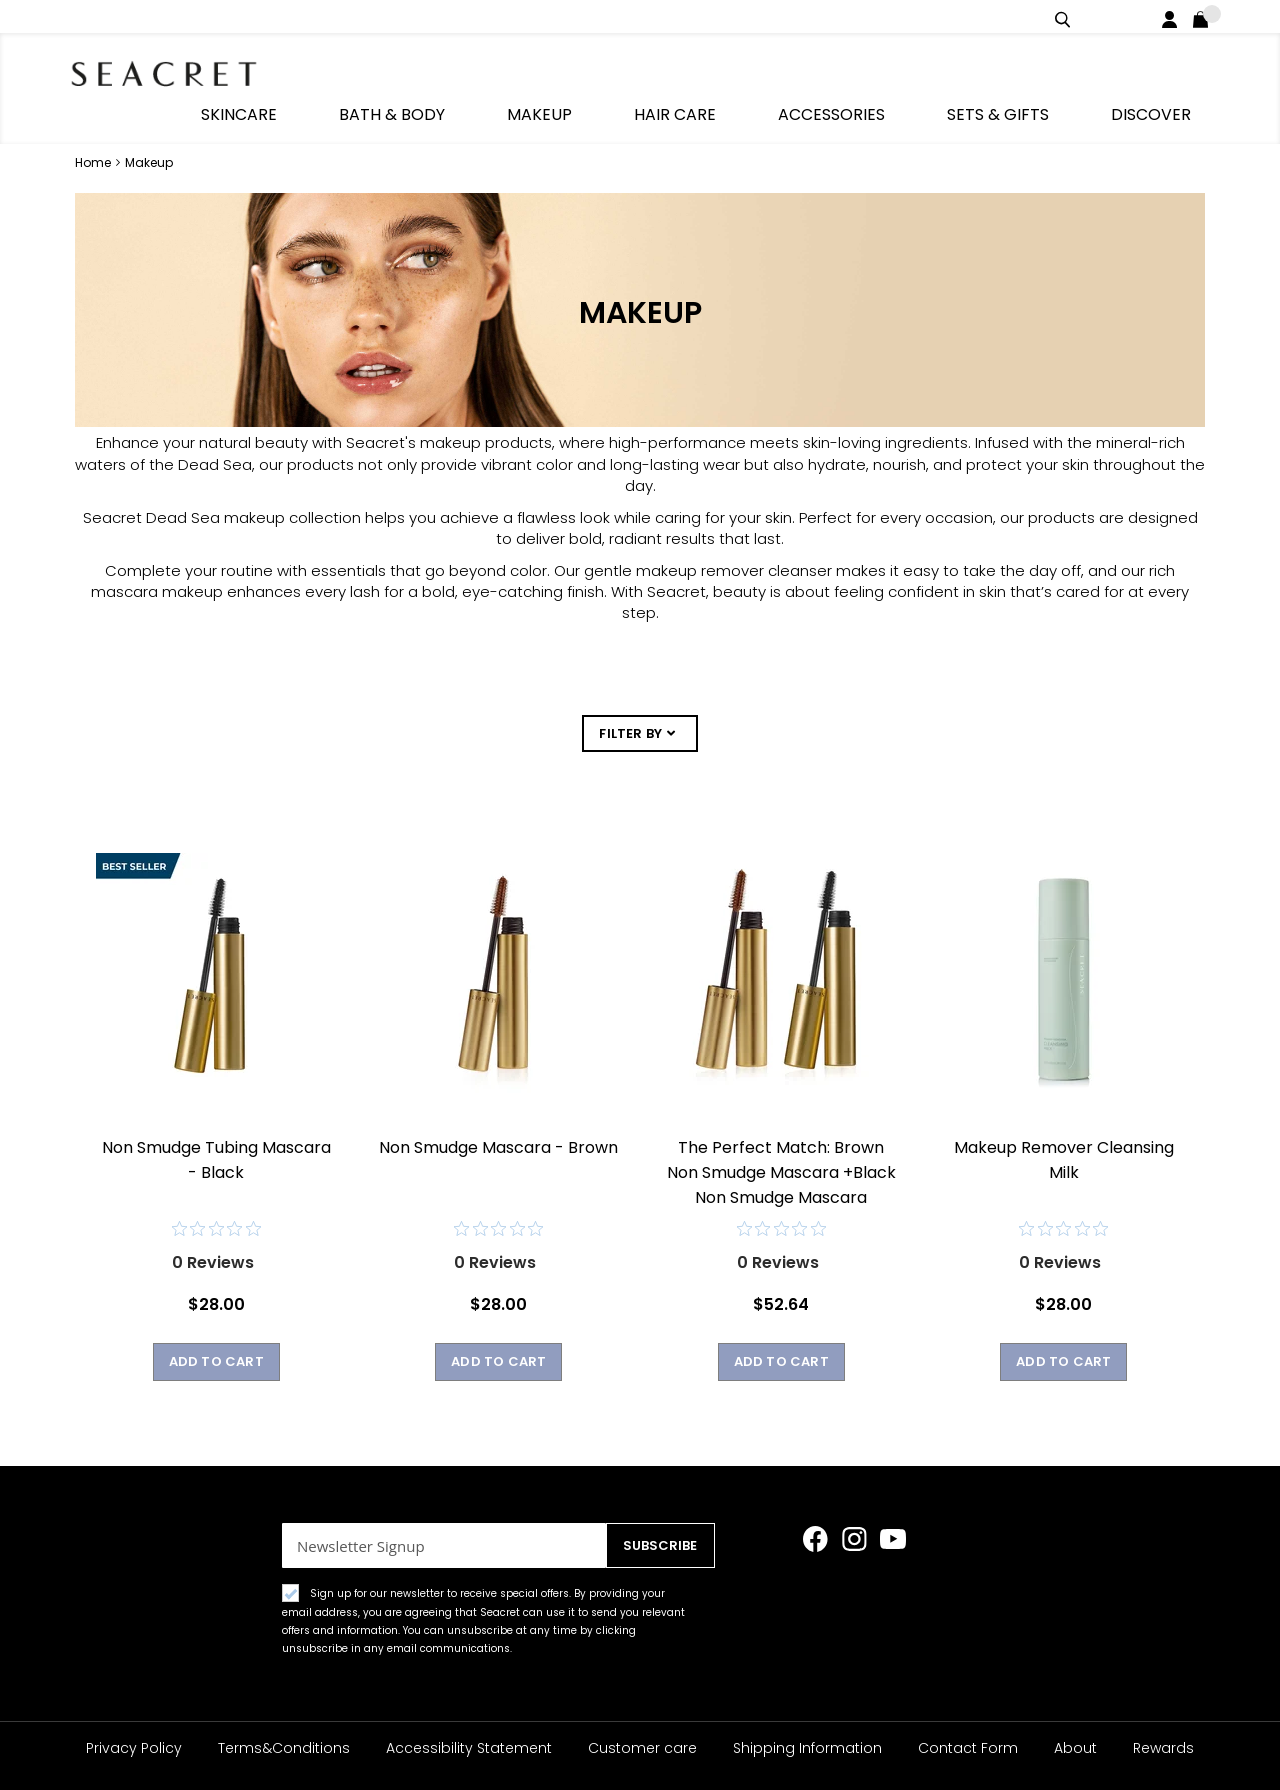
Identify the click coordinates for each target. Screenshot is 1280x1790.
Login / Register (1173, 16)
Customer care (642, 1748)
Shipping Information (807, 1748)
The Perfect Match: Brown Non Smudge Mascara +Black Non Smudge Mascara (781, 1141)
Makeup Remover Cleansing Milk (1064, 1129)
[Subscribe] (655, 1545)
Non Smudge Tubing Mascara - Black (216, 1129)
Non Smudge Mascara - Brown (498, 1116)
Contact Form (968, 1748)
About (1075, 1748)
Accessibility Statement (469, 1748)
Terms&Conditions (284, 1748)
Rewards (1163, 1748)
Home (94, 121)
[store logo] (180, 70)
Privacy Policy (134, 1748)
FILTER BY (630, 693)
